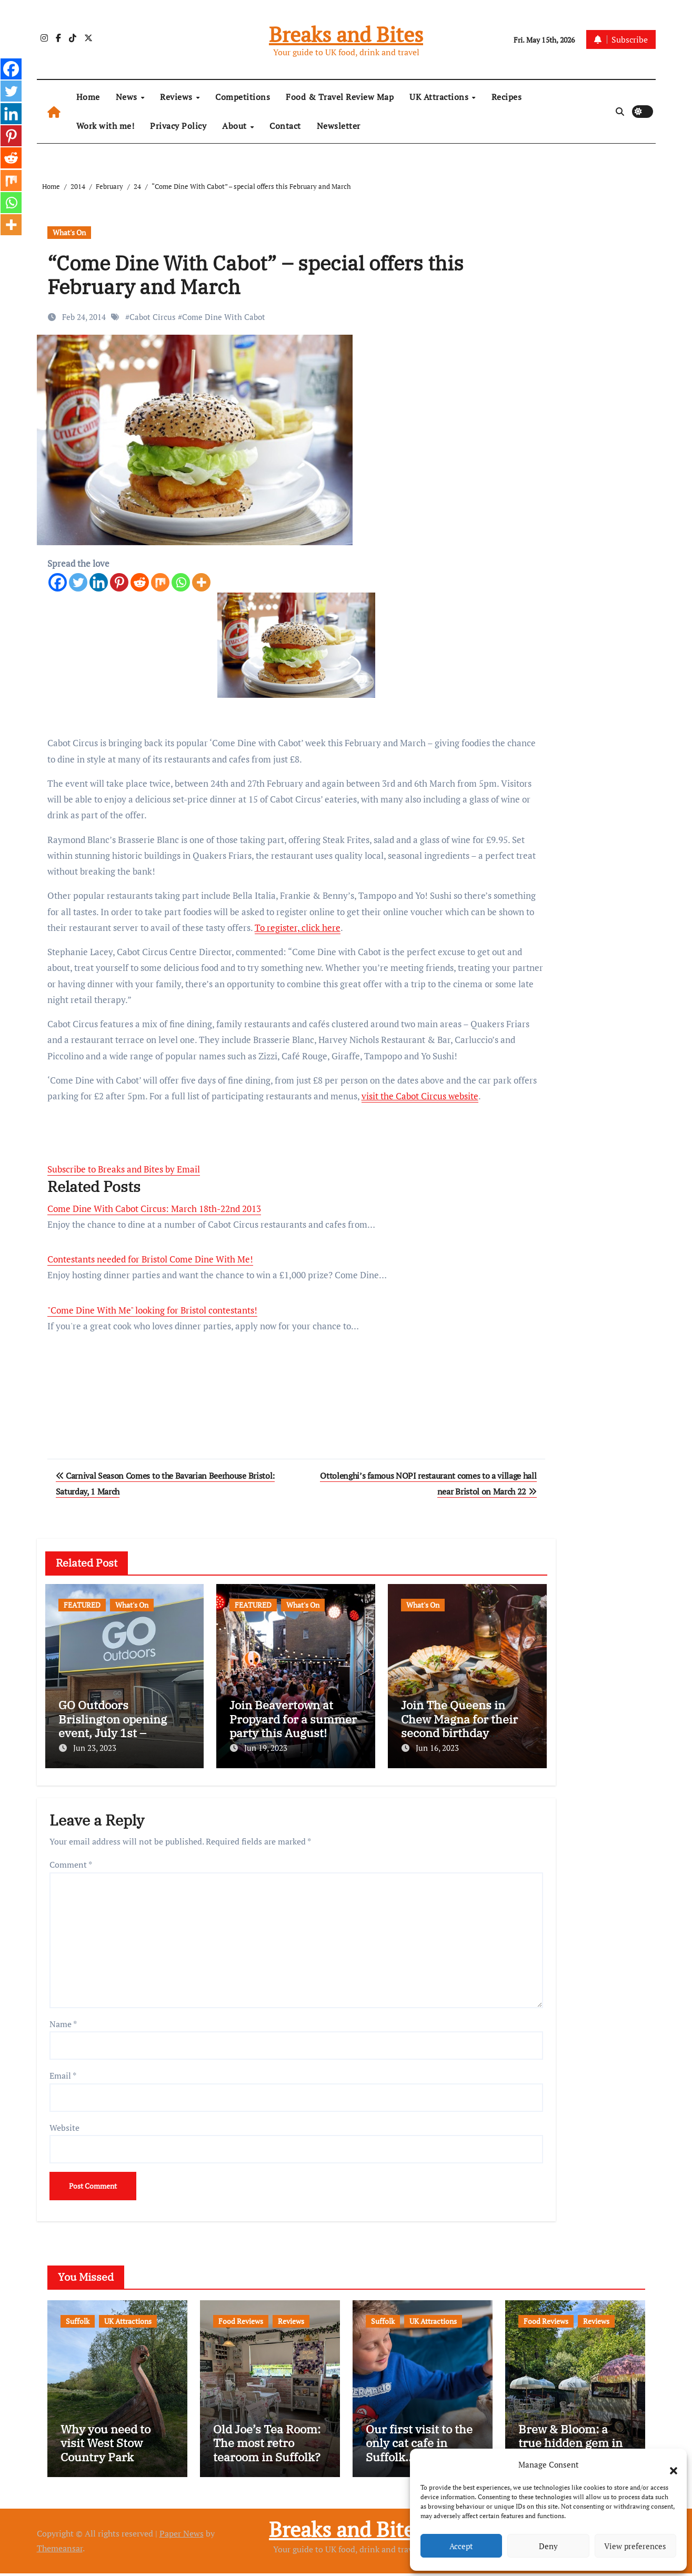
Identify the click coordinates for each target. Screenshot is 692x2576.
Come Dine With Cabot (223, 317)
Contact (285, 126)
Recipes (507, 97)
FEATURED (82, 1605)
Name (63, 2019)
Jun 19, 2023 (265, 1747)
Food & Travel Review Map (340, 97)
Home (88, 97)
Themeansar (60, 2551)
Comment (70, 1860)
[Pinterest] (119, 582)
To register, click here (297, 927)
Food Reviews (240, 2317)
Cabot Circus (152, 317)
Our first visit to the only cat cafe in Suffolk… (419, 2446)
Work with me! (105, 126)
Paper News (181, 2536)
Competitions (242, 97)
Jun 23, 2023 (94, 1747)
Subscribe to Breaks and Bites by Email (123, 1169)
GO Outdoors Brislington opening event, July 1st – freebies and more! (112, 1725)
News (128, 97)
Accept (461, 2546)
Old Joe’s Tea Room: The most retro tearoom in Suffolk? (266, 2446)
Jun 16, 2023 (437, 1747)
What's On (69, 232)
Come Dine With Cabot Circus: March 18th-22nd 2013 (154, 1208)
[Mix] (160, 582)
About (235, 126)
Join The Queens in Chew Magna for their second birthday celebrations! (459, 1725)
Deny (548, 2546)
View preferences (635, 2546)
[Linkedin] (98, 582)
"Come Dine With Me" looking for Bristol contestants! (152, 1310)
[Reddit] (140, 582)
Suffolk (77, 2317)
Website (64, 2123)
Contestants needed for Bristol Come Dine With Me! (150, 1259)
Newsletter (338, 126)
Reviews (177, 97)
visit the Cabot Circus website (420, 1096)
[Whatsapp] (181, 582)
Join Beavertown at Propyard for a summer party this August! (293, 1718)
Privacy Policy (178, 126)
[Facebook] (57, 582)
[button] (668, 2464)
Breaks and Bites (346, 34)
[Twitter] (78, 582)
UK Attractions (440, 97)
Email (62, 2071)
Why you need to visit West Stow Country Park (106, 2446)
